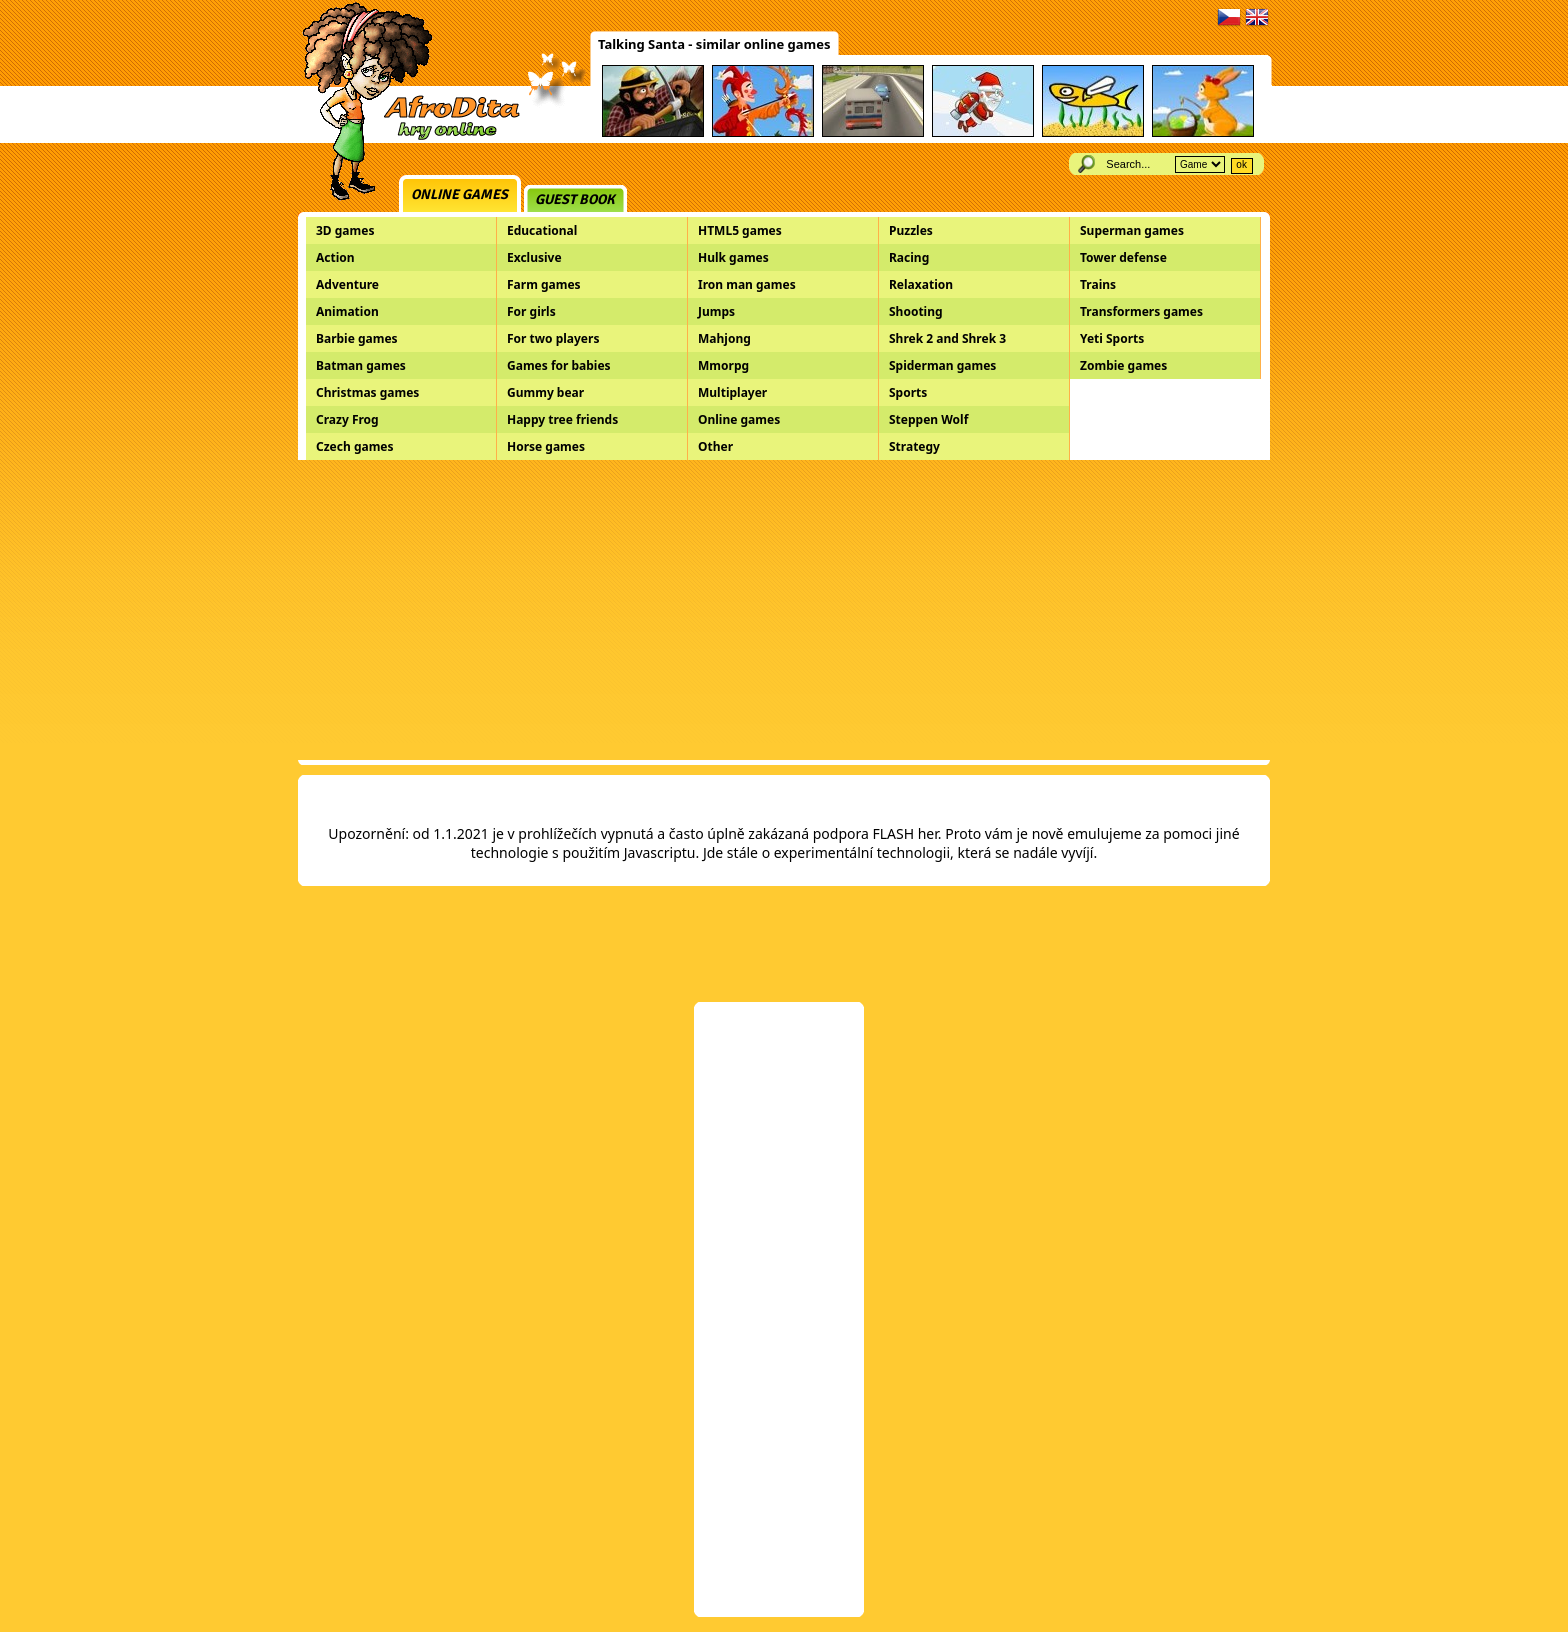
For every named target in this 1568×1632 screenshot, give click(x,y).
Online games (459, 194)
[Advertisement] (784, 610)
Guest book (575, 199)
